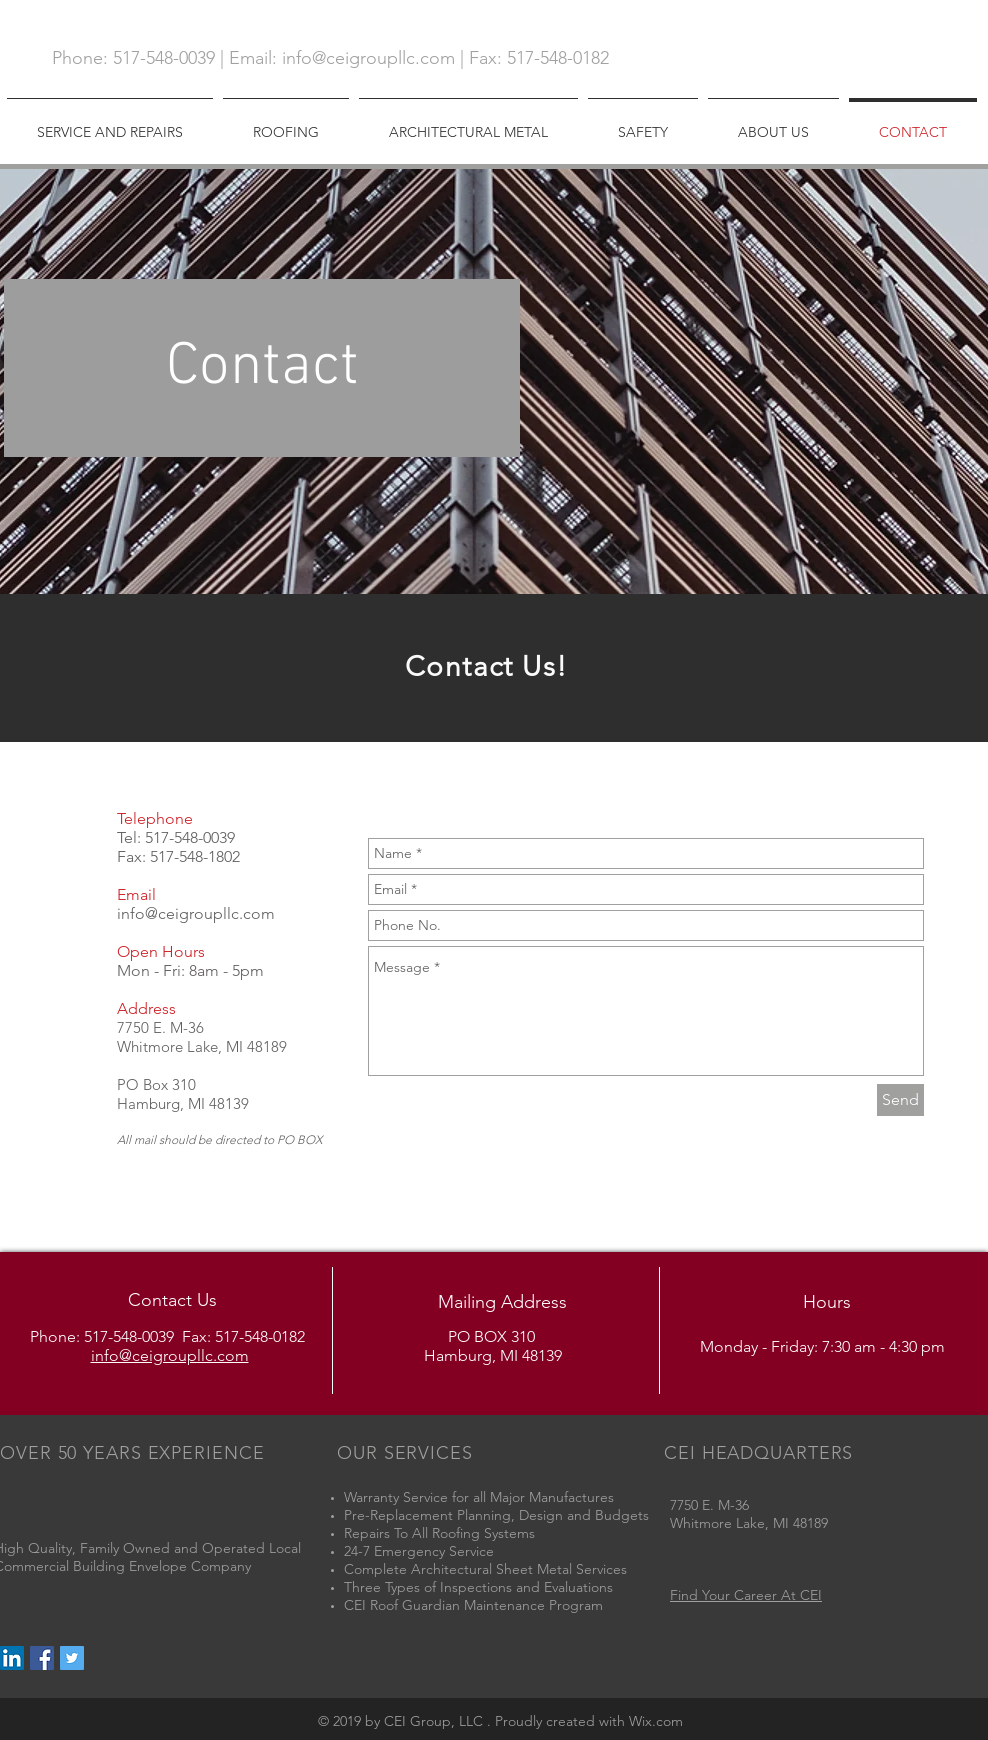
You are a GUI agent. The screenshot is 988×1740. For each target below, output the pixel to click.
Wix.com (656, 1721)
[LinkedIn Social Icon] (12, 1658)
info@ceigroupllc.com (368, 58)
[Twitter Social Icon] (72, 1658)
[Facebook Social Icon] (42, 1658)
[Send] (900, 1100)
